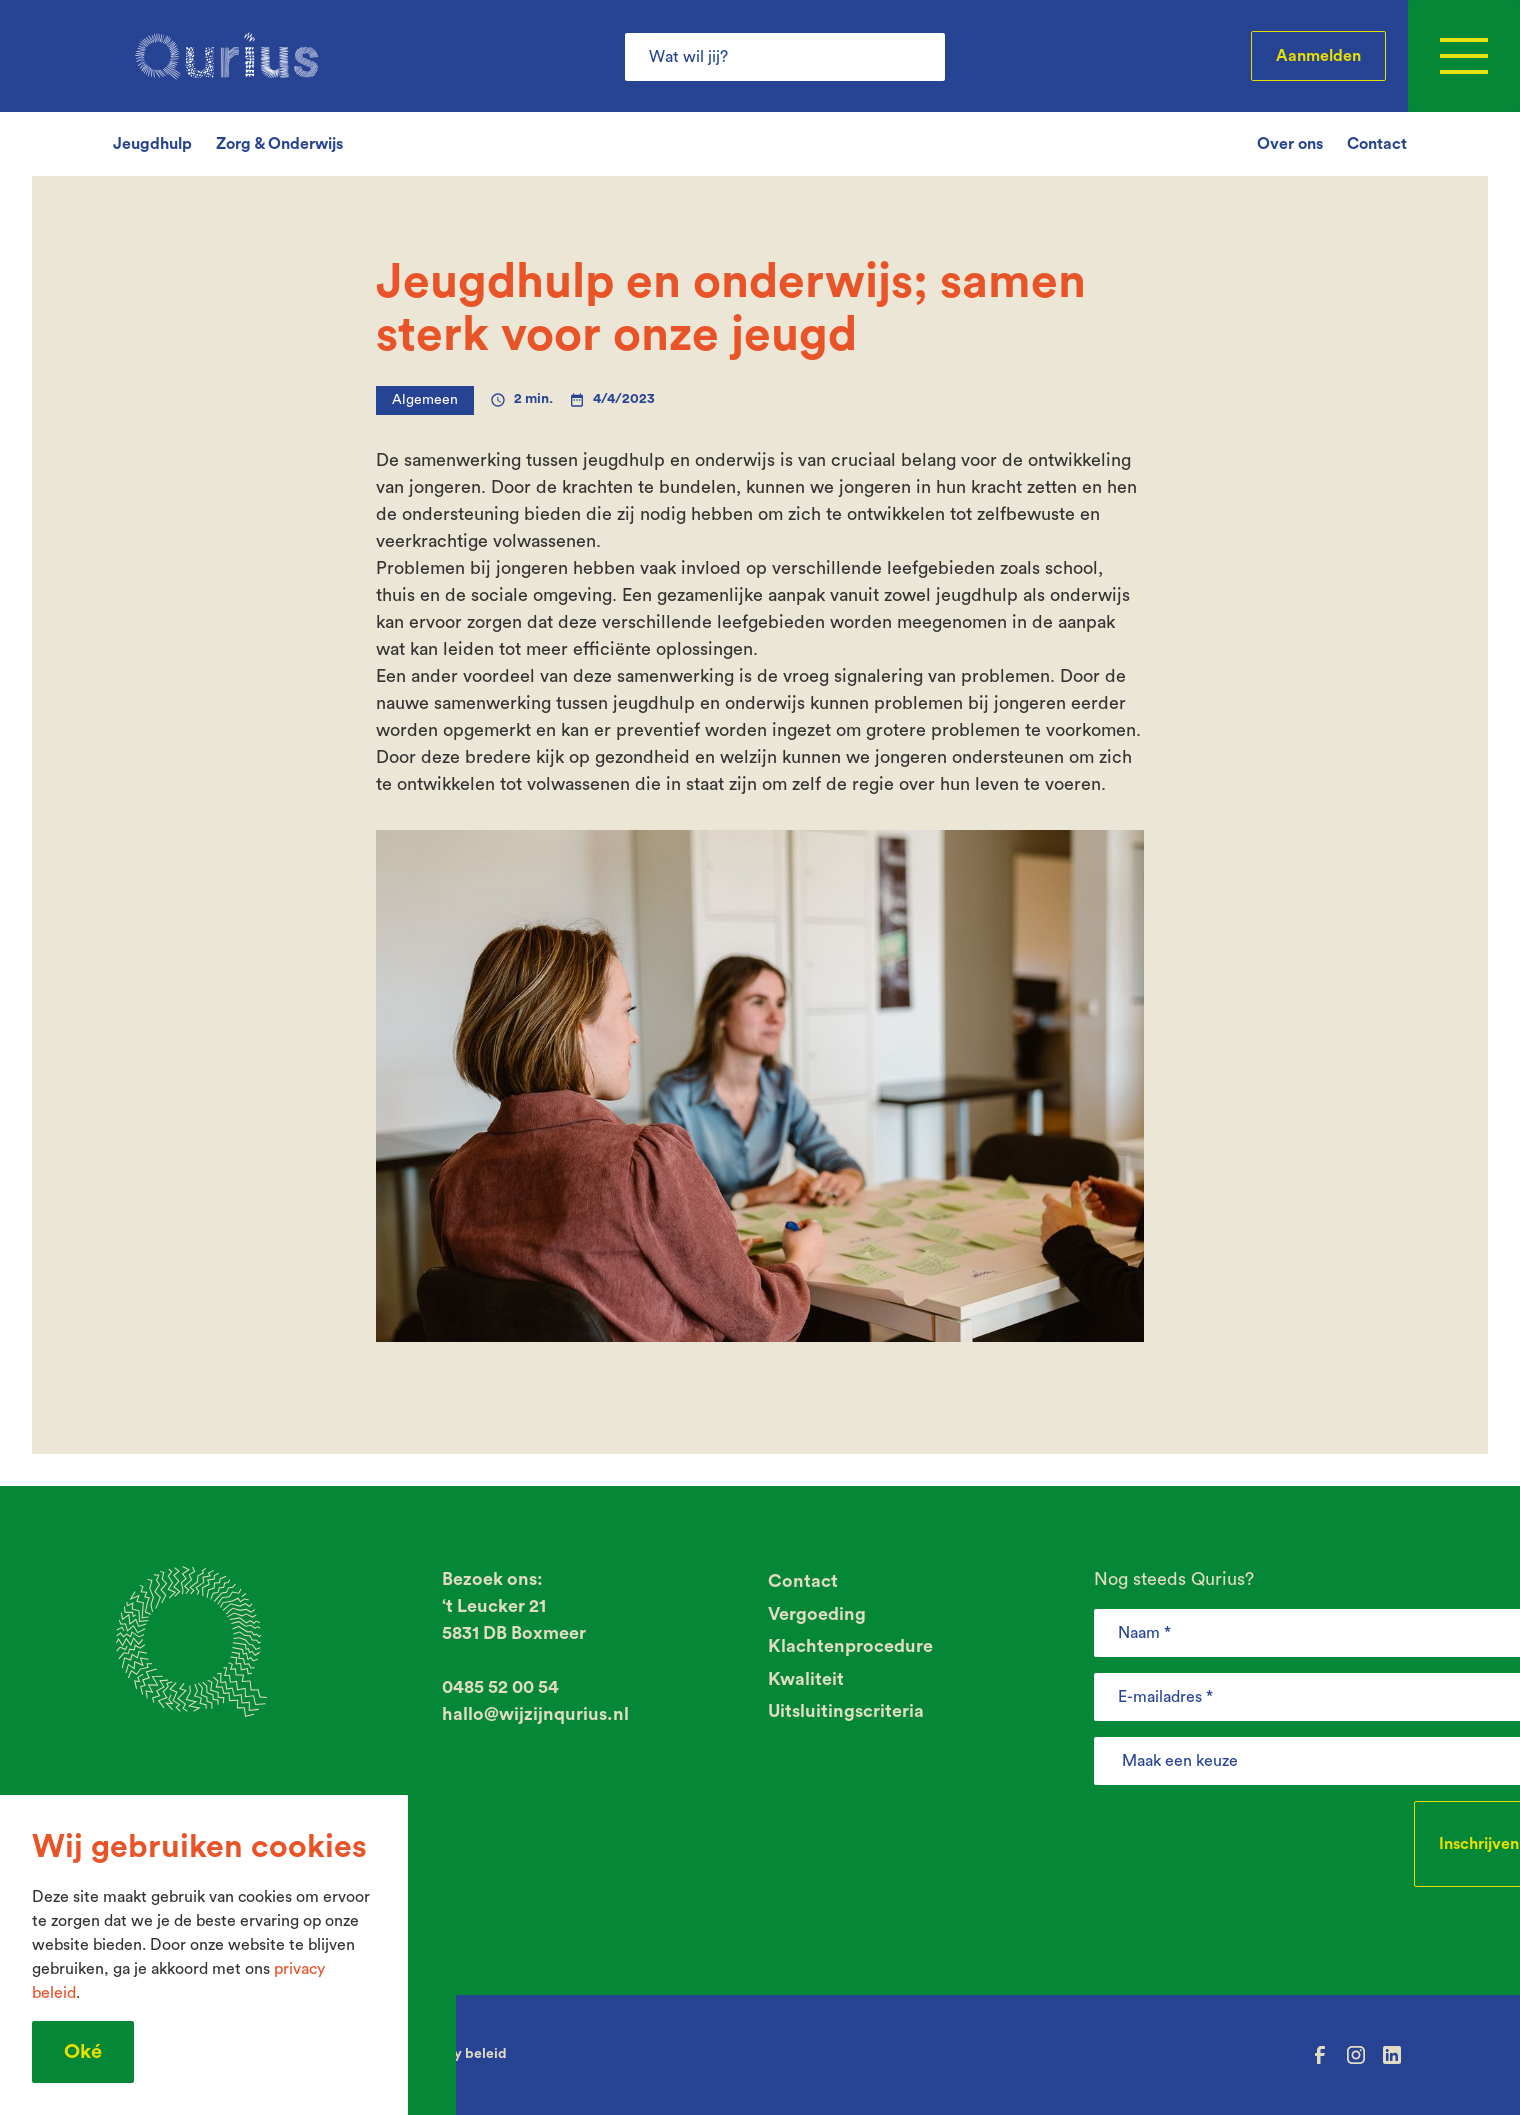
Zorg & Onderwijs (279, 144)
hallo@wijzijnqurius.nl (535, 1714)
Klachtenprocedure (850, 1646)
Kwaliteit (806, 1679)
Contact (1377, 144)
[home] (227, 56)
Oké (83, 2052)
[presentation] (1246, 1840)
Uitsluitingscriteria (846, 1711)
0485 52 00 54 (500, 1687)
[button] (1464, 56)
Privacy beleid (460, 2054)
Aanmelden (1318, 56)
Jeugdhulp (152, 144)
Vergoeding (817, 1614)
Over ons (1290, 144)
